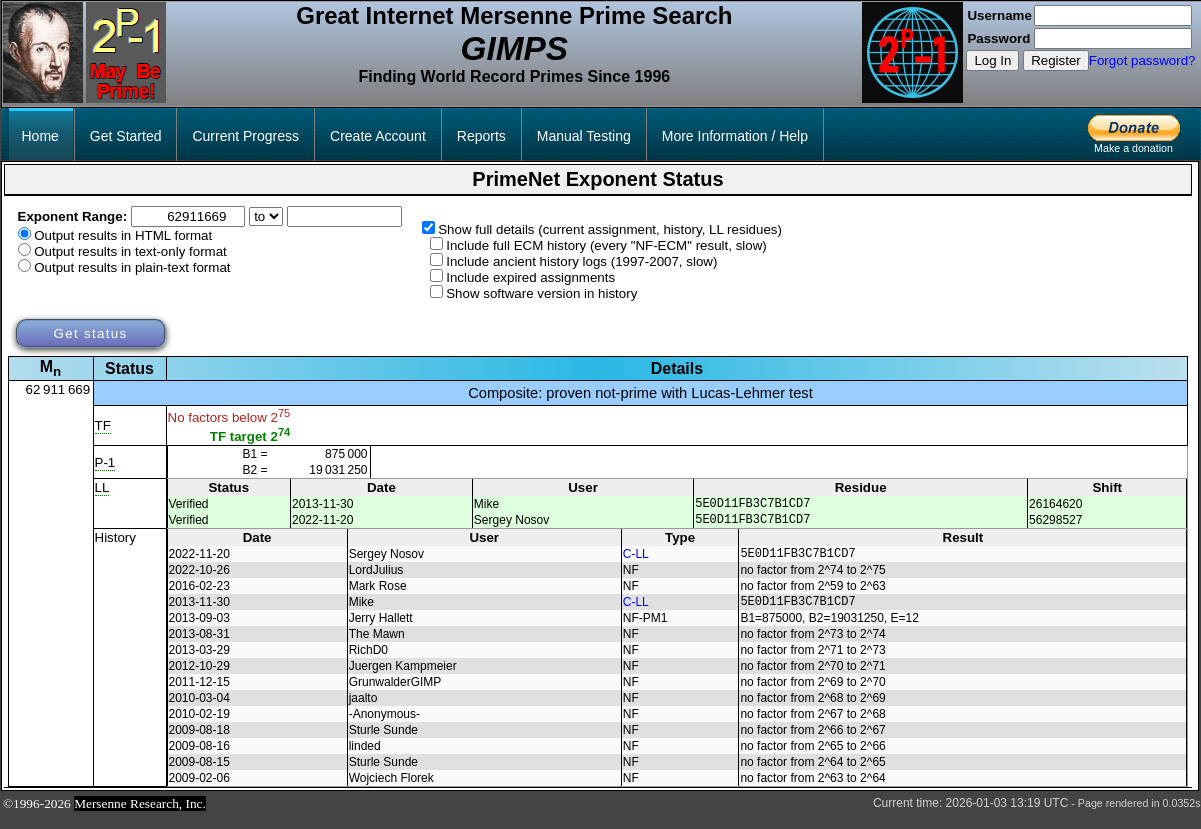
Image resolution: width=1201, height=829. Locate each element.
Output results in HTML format (123, 235)
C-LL (636, 562)
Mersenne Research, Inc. (140, 815)
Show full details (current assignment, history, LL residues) (610, 229)
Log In (992, 60)
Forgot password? (1142, 60)
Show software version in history (541, 293)
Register (1056, 60)
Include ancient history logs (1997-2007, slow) (581, 261)
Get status (90, 333)
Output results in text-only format (130, 251)
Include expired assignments (530, 277)
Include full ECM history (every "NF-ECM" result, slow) (606, 245)
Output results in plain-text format (132, 267)
